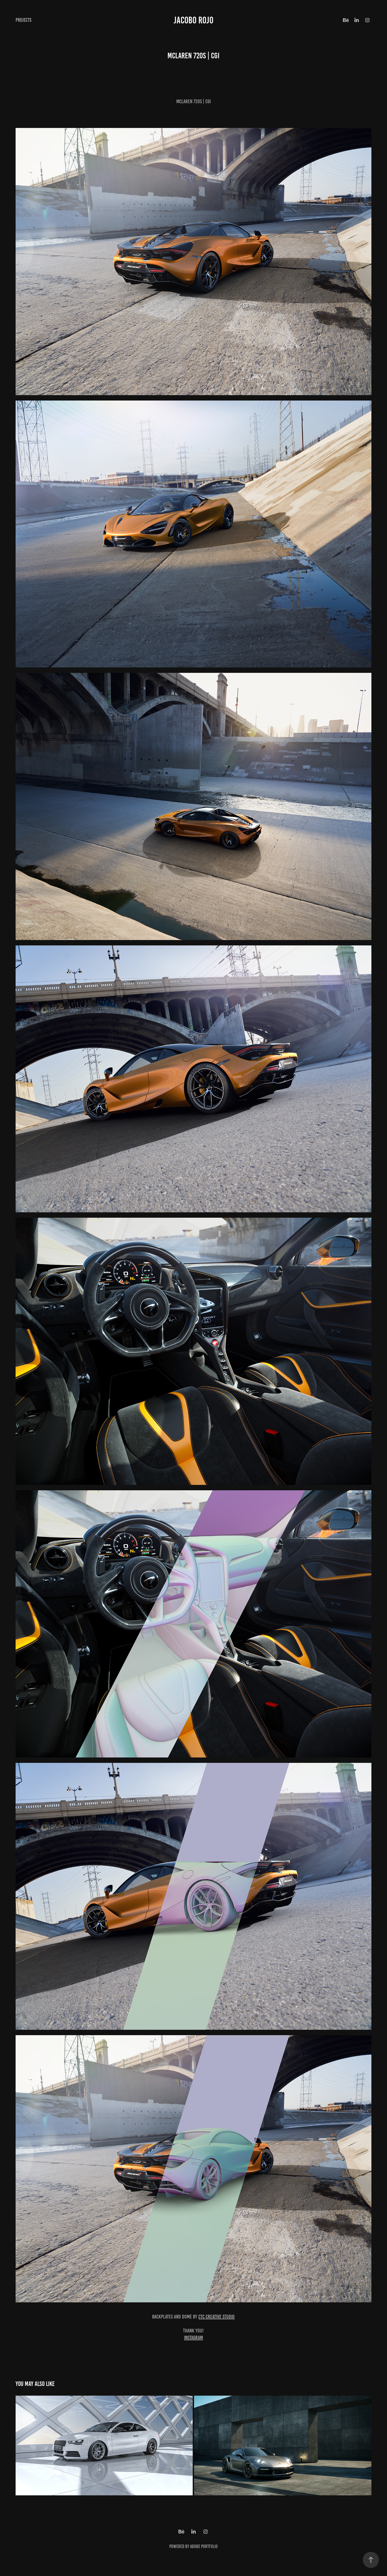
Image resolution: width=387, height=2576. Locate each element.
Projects (23, 20)
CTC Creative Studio (216, 2317)
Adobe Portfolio (204, 2546)
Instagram (193, 2338)
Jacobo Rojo (193, 20)
